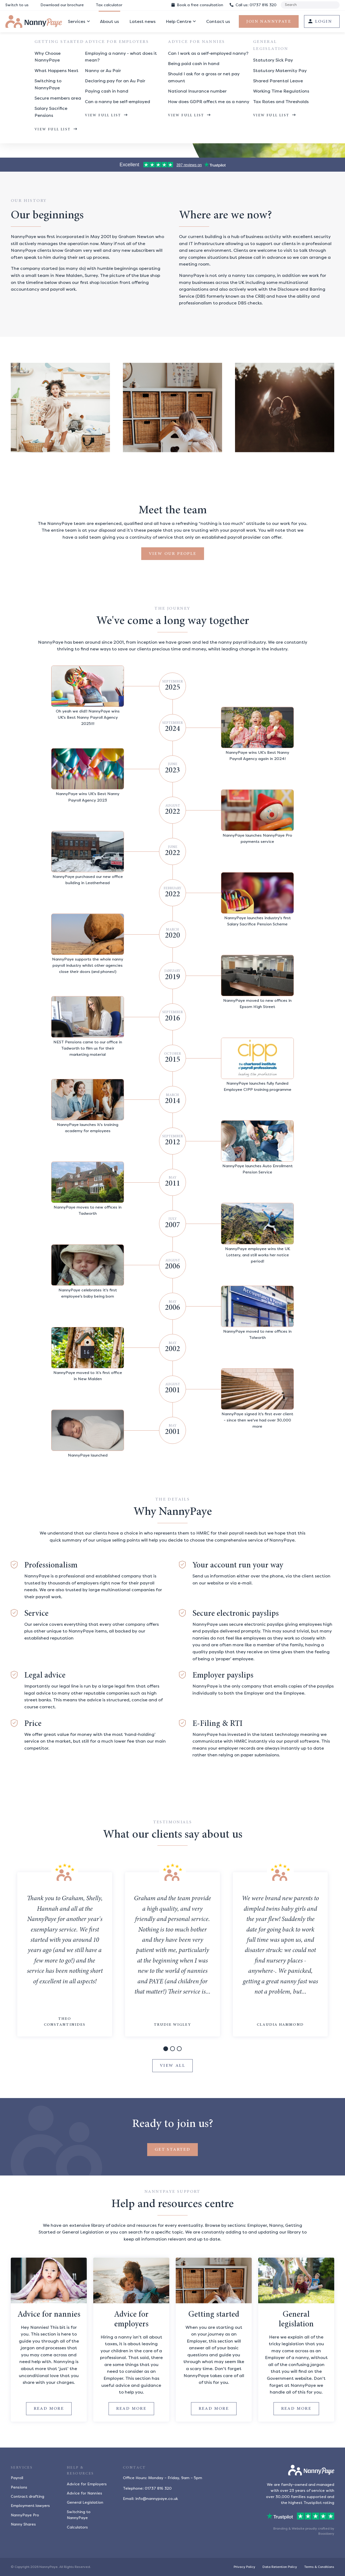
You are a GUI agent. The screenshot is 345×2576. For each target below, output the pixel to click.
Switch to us (17, 5)
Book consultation (197, 5)
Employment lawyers (30, 2505)
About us (109, 21)
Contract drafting (27, 2496)
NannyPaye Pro (25, 2515)
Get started (172, 2149)
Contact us (218, 21)
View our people (172, 554)
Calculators (77, 2527)
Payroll (17, 2478)
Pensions (19, 2487)
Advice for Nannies (84, 2493)
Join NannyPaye (268, 21)
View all (172, 2065)
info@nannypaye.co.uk (156, 2498)
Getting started (213, 2315)
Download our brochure (62, 5)
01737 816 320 (253, 5)
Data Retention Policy (280, 2567)
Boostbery (326, 2534)
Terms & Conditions (319, 2567)
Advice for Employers (87, 2484)
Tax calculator (109, 5)
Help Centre (178, 21)
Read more (53, 2408)
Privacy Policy (244, 2567)
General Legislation (85, 2502)
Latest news (142, 21)
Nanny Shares (23, 2524)
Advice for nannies (49, 2315)
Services (76, 21)
